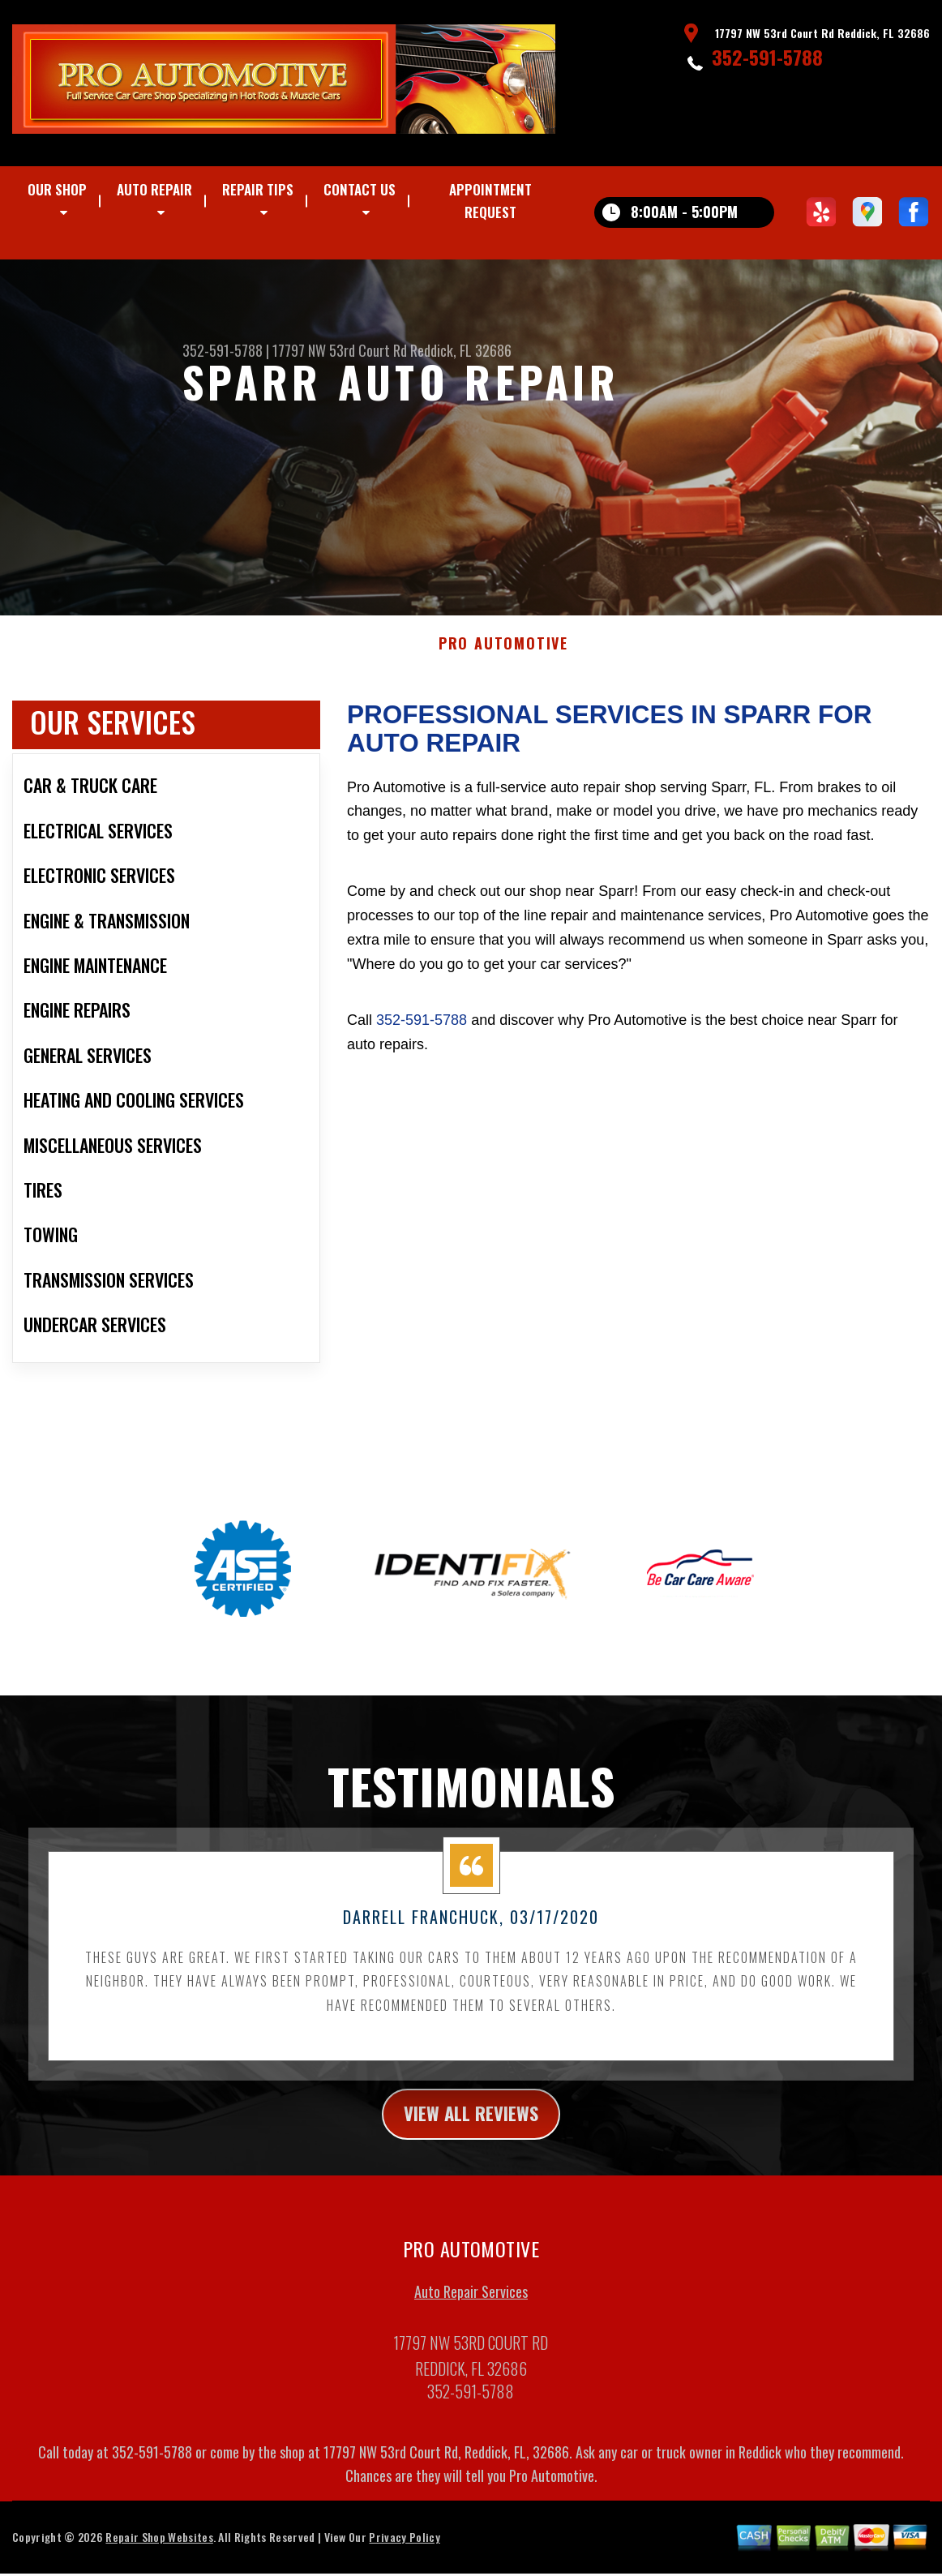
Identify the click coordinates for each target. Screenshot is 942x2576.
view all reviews (471, 2130)
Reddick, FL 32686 (461, 350)
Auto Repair (154, 189)
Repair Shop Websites (158, 2555)
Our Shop (57, 189)
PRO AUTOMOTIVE (503, 659)
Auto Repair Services (471, 2310)
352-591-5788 (767, 56)
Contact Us (359, 189)
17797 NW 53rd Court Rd (339, 350)
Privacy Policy (404, 2555)
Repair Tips (257, 189)
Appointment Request (490, 200)
